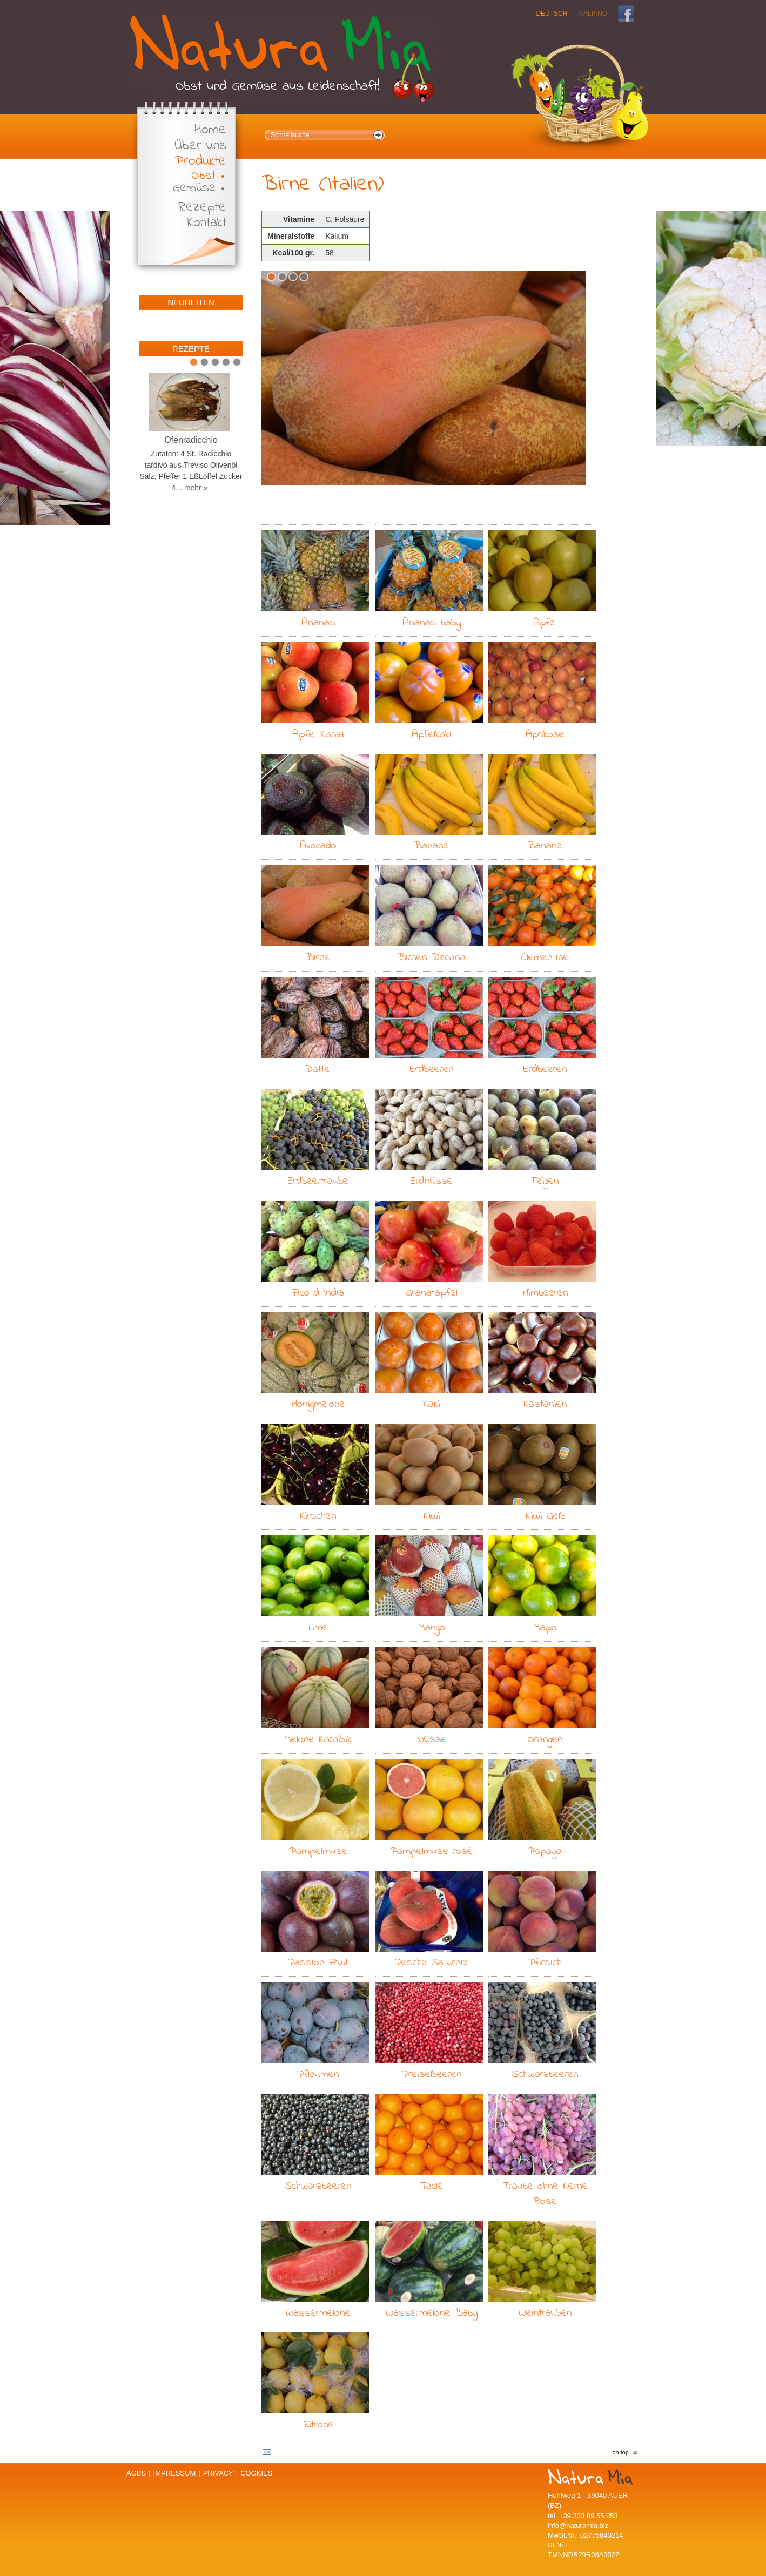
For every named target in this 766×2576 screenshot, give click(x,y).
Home (210, 130)
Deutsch (551, 13)
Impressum (174, 2473)
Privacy (218, 2473)
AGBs (136, 2473)
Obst (203, 176)
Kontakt (206, 223)
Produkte (200, 162)
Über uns (200, 146)
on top (620, 2452)
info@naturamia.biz (578, 2525)
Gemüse (194, 188)
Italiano (592, 13)
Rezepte (202, 207)
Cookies (256, 2473)
